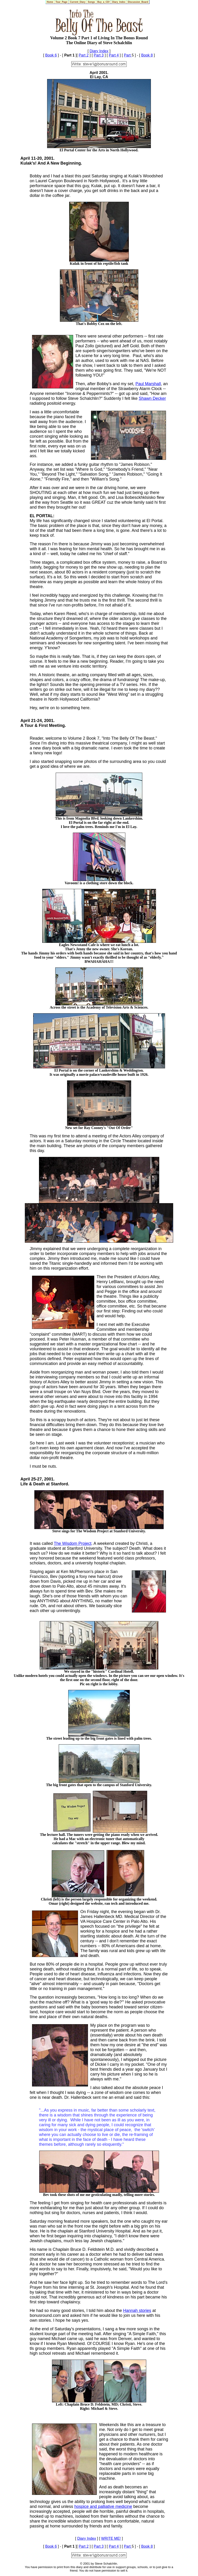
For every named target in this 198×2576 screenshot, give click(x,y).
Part (128, 55)
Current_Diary (77, 2)
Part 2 (84, 55)
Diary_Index (119, 2)
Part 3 (99, 55)
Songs (91, 2)
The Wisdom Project (72, 1543)
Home (50, 2)
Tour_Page (61, 2)
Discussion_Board (138, 2)
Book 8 (147, 55)
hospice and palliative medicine (103, 2506)
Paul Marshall (148, 383)
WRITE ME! (111, 2538)
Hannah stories (137, 2310)
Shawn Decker (152, 398)
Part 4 (114, 55)
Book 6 (51, 55)
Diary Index (99, 51)
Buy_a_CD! (103, 2)
